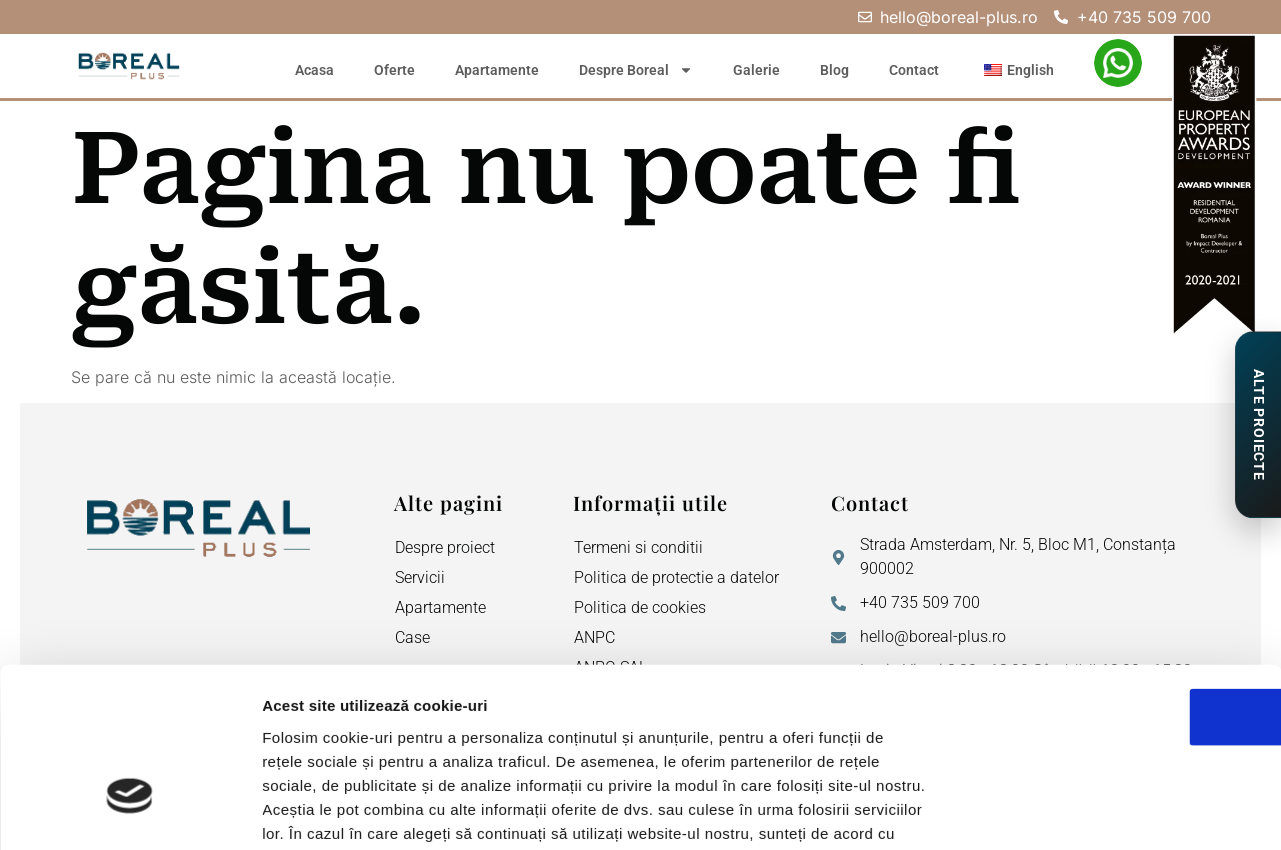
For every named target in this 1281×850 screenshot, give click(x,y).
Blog (834, 70)
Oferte (394, 70)
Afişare (1000, 810)
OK (1114, 578)
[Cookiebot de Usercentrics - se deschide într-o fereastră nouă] (129, 811)
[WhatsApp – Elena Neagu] (1118, 63)
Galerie (756, 70)
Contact (914, 70)
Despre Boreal (636, 70)
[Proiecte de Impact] (1258, 425)
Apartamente (497, 70)
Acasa (314, 70)
